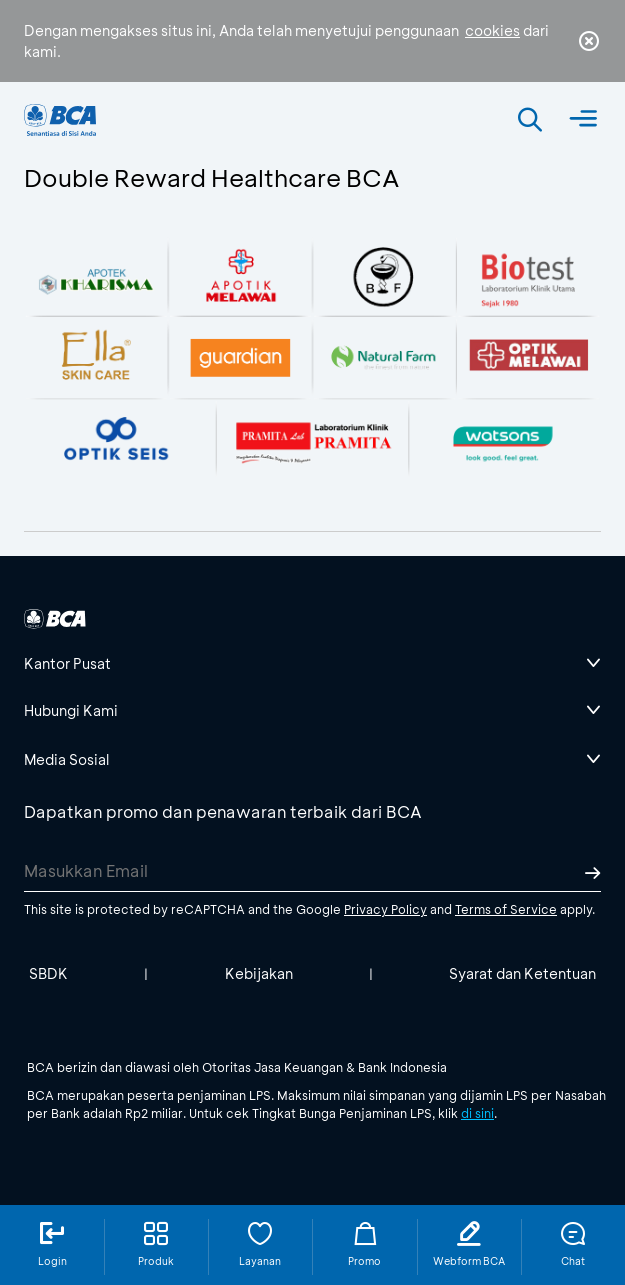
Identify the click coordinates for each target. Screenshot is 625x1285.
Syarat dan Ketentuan (522, 973)
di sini (477, 1113)
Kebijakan (259, 973)
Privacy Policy (385, 909)
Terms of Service (506, 909)
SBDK (48, 973)
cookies (492, 30)
